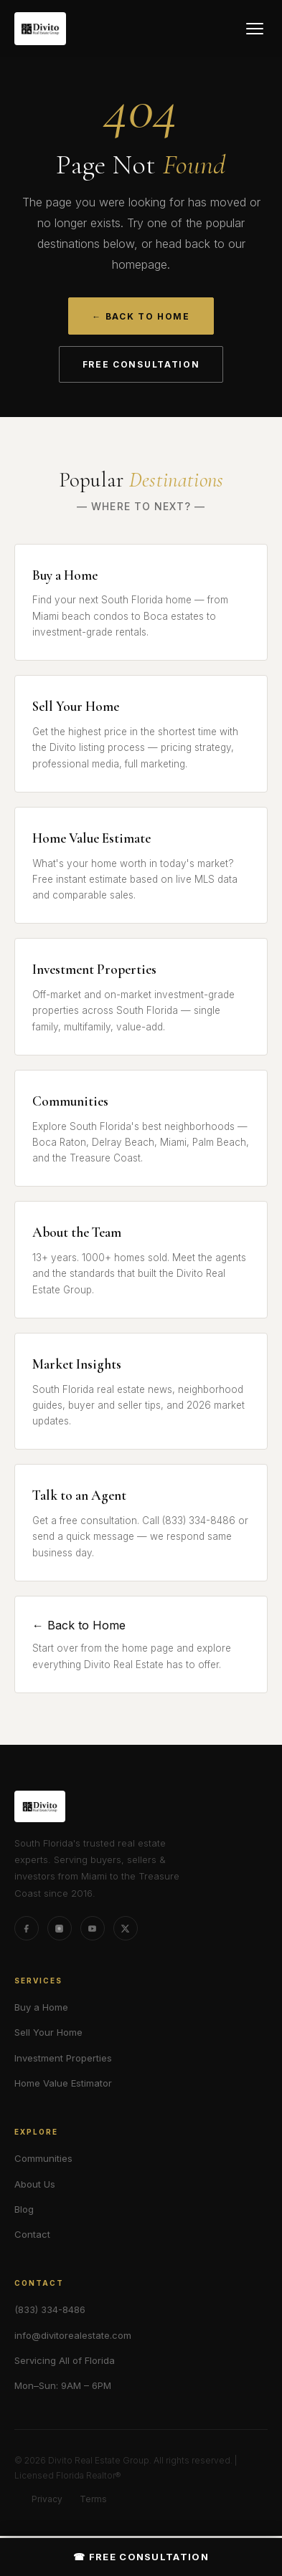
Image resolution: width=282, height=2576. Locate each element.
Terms (93, 2499)
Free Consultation (141, 364)
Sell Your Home (48, 2032)
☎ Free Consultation (141, 2556)
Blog (24, 2209)
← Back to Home (141, 316)
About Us (34, 2184)
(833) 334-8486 (49, 2309)
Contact (32, 2234)
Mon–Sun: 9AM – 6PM (62, 2385)
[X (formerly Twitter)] (125, 1928)
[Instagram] (59, 1928)
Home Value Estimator (63, 2083)
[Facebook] (26, 1928)
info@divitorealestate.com (72, 2335)
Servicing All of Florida (64, 2360)
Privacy (47, 2499)
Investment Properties (63, 2058)
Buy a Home (41, 2007)
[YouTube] (92, 1928)
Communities (43, 2158)
